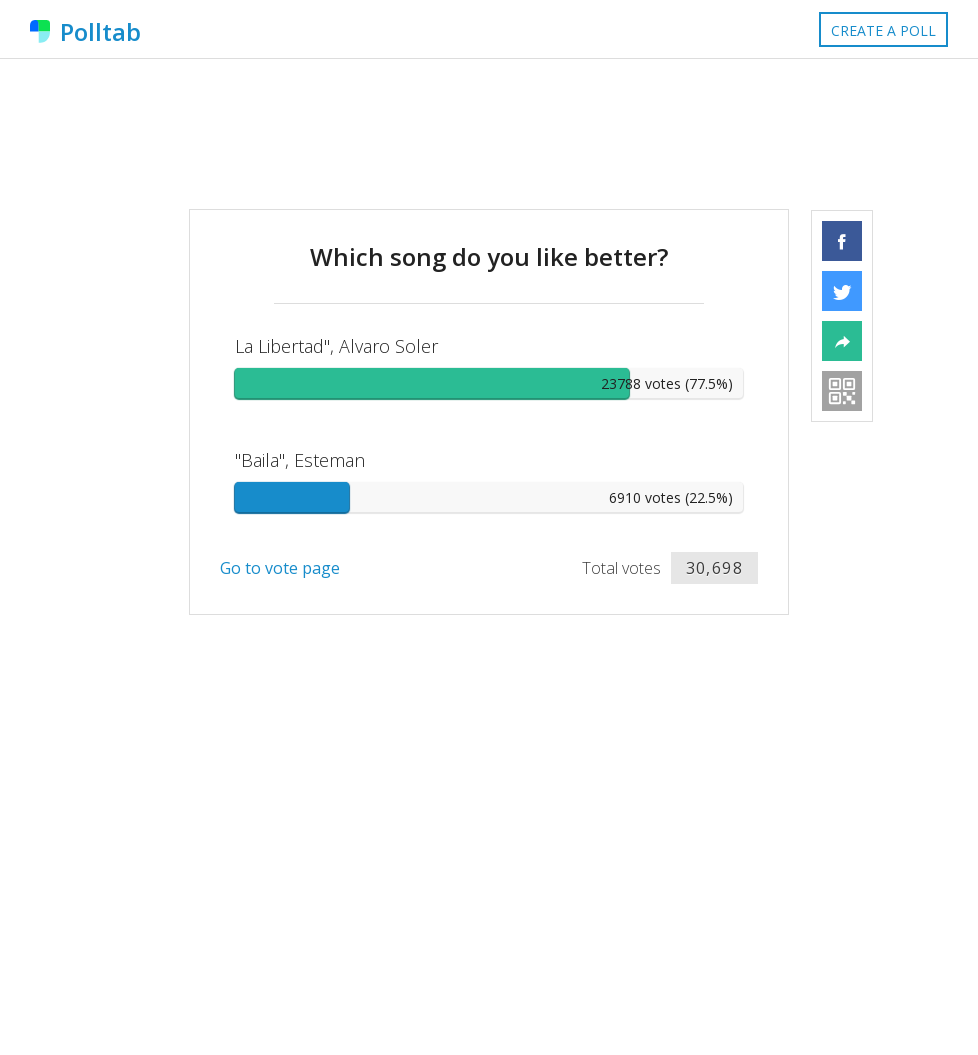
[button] (842, 241)
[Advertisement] (489, 134)
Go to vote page (280, 568)
